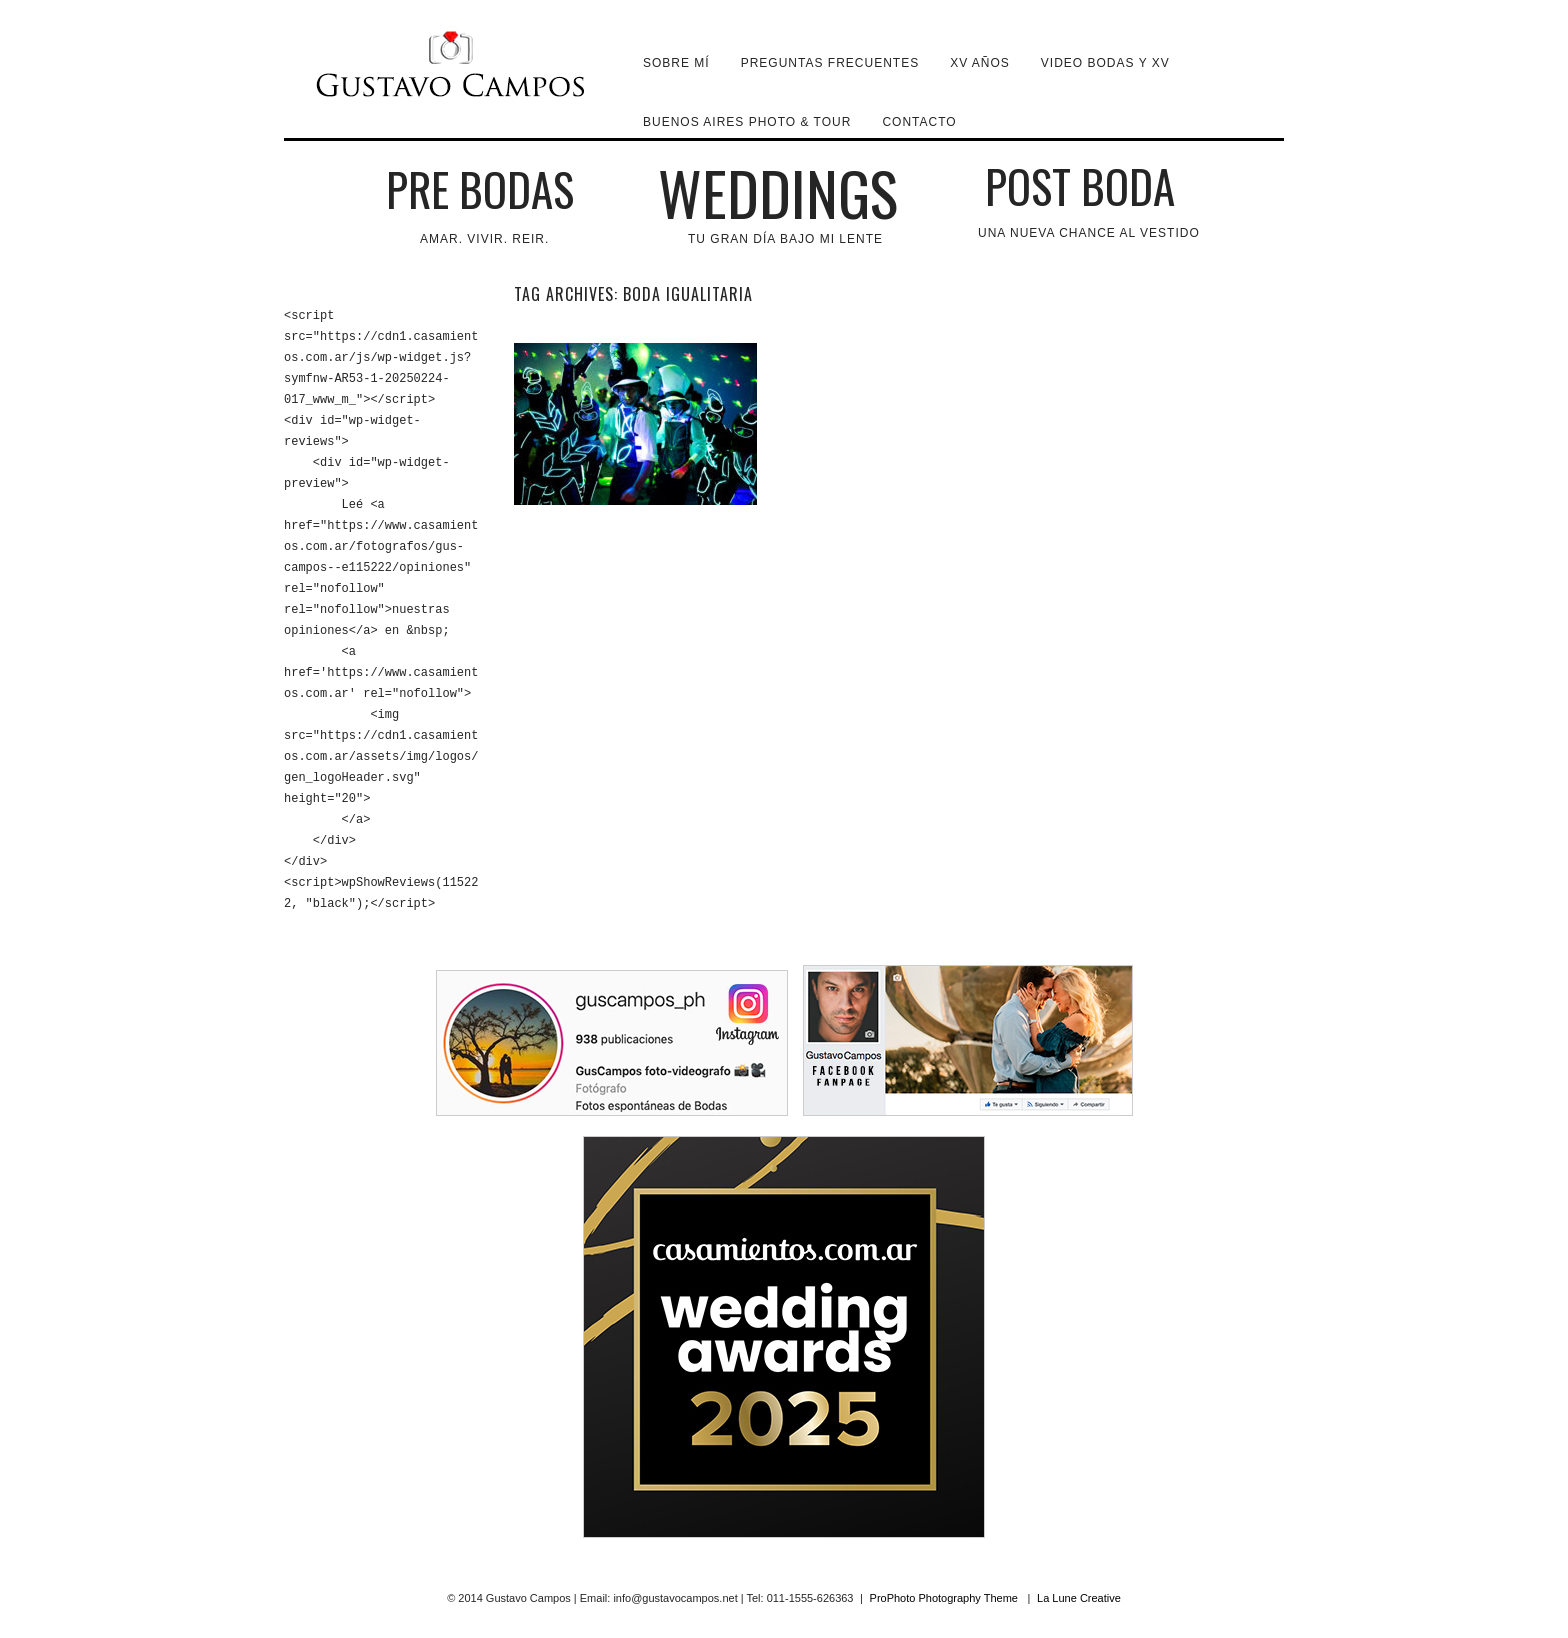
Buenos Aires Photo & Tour (747, 122)
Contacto (919, 122)
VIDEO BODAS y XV (1105, 63)
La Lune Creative (1079, 1598)
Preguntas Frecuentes (830, 63)
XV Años (980, 63)
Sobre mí (676, 63)
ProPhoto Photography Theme (944, 1598)
